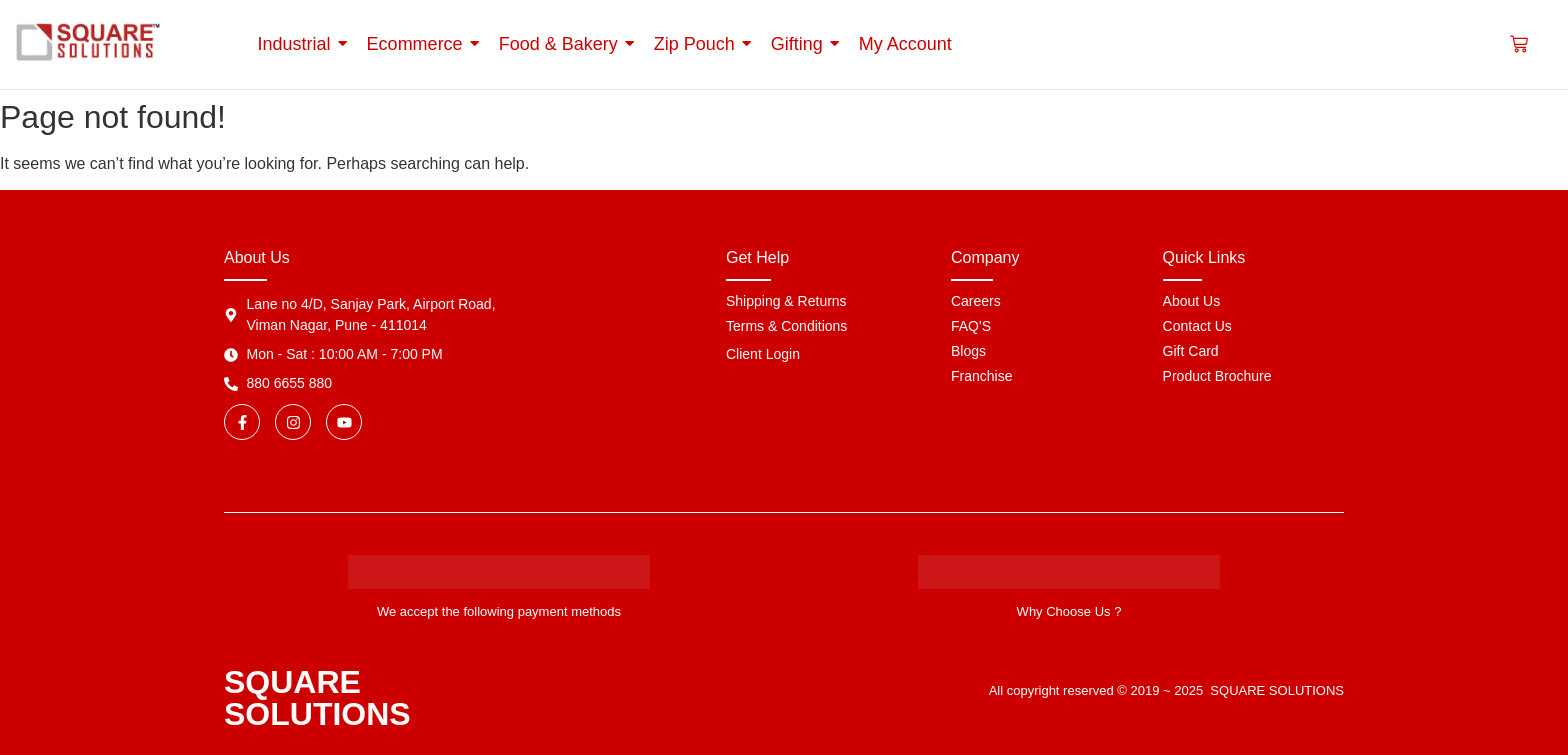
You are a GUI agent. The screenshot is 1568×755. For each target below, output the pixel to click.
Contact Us (1197, 326)
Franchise (981, 376)
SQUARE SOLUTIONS (317, 698)
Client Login (763, 354)
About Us (1192, 301)
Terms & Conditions (786, 326)
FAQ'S (971, 326)
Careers (976, 301)
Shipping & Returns (786, 301)
